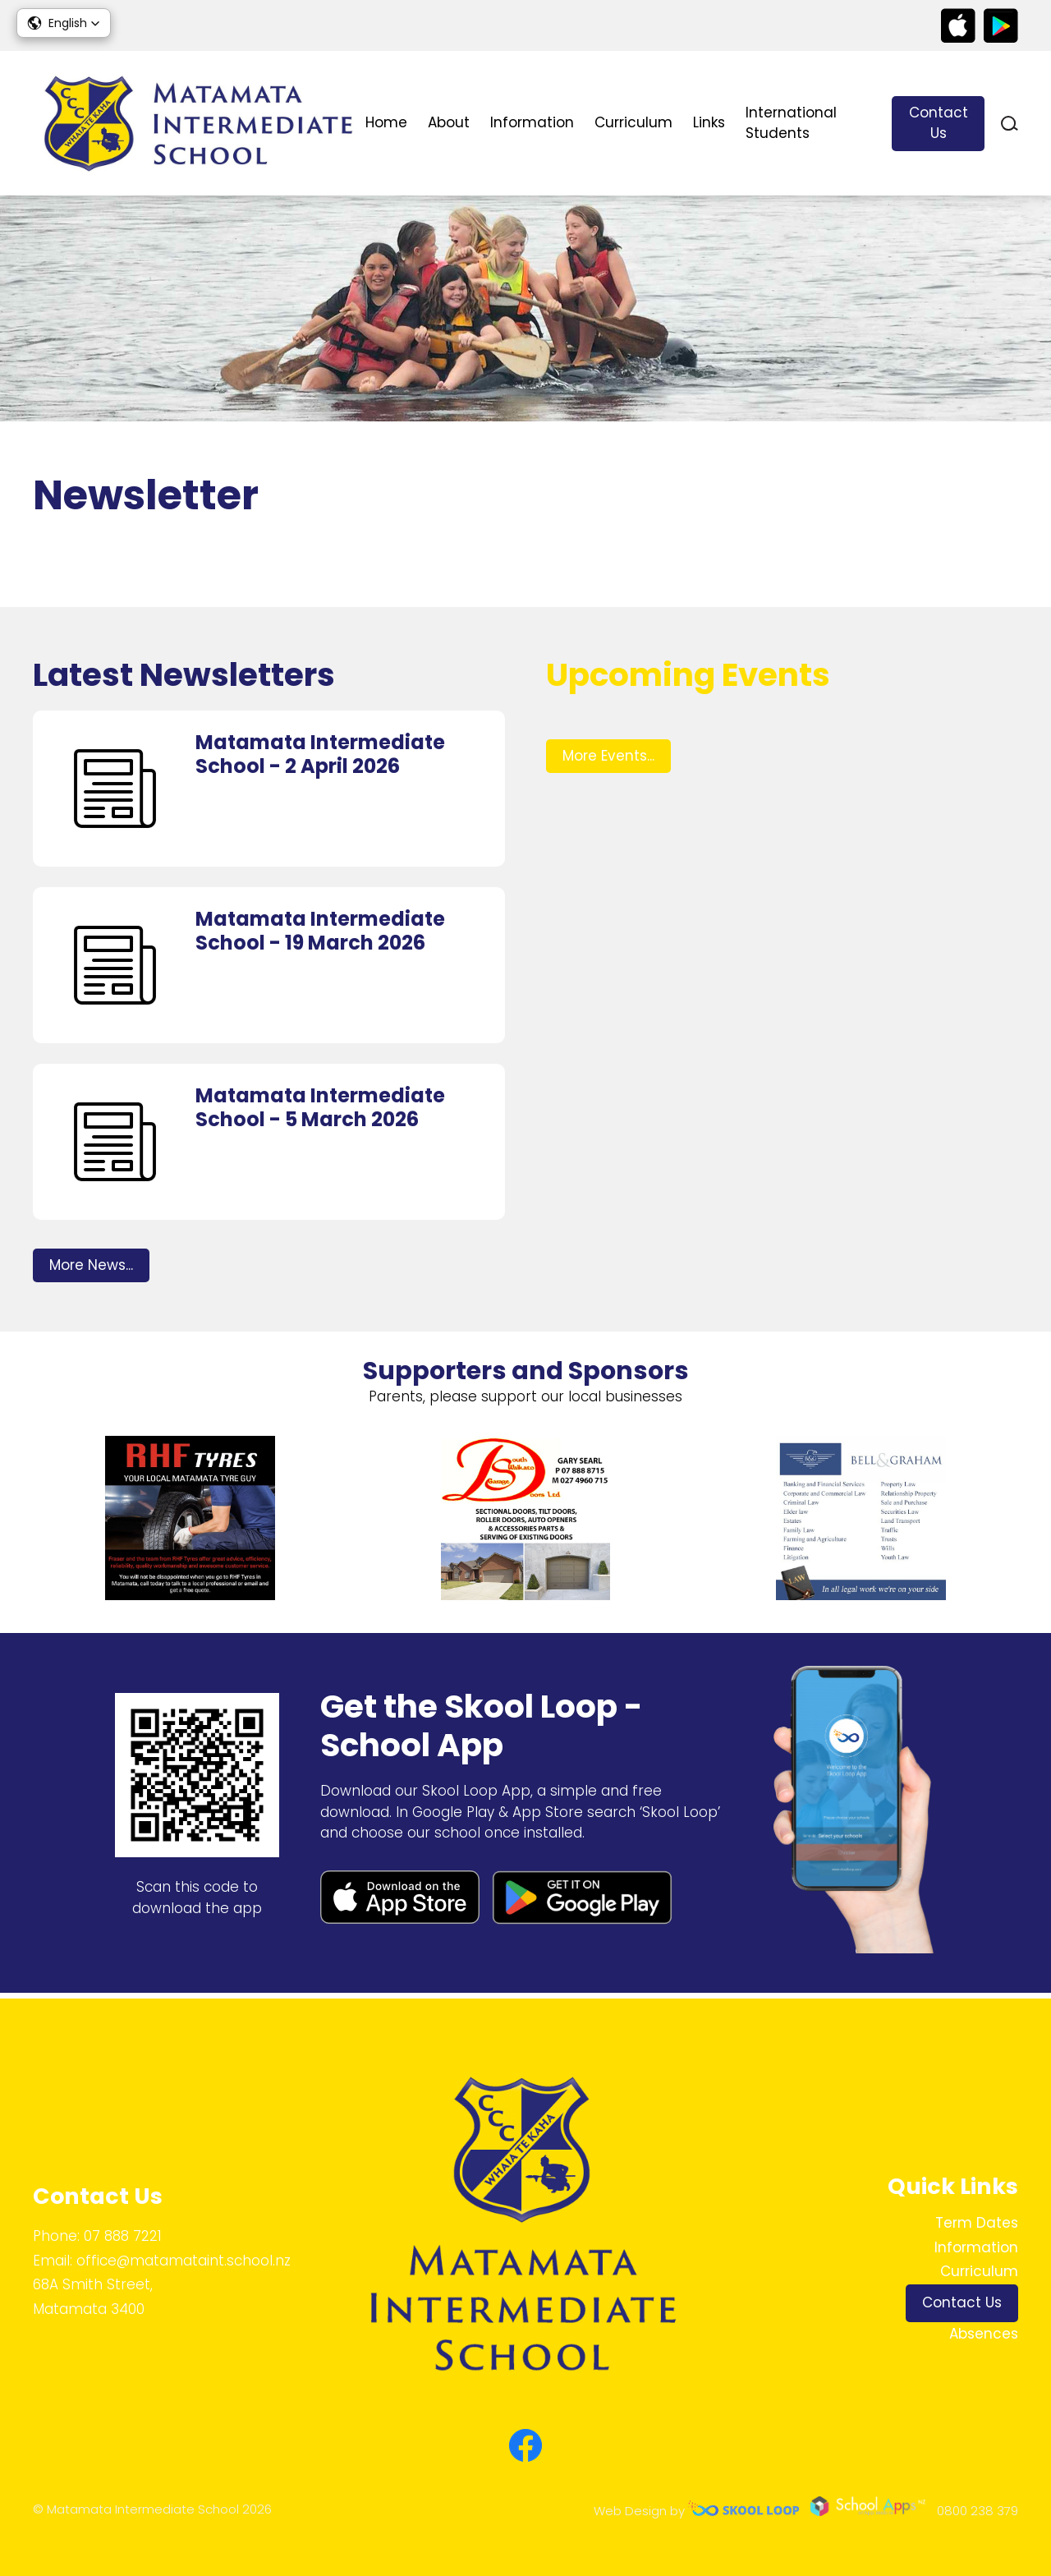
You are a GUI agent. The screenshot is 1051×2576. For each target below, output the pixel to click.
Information (532, 122)
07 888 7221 (123, 2236)
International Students (791, 123)
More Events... (608, 760)
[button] (63, 23)
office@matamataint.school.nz (183, 2260)
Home (386, 122)
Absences (983, 2334)
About (449, 122)
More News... (91, 1269)
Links (709, 122)
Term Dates (976, 2223)
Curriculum (633, 122)
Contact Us (938, 123)
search (1009, 123)
